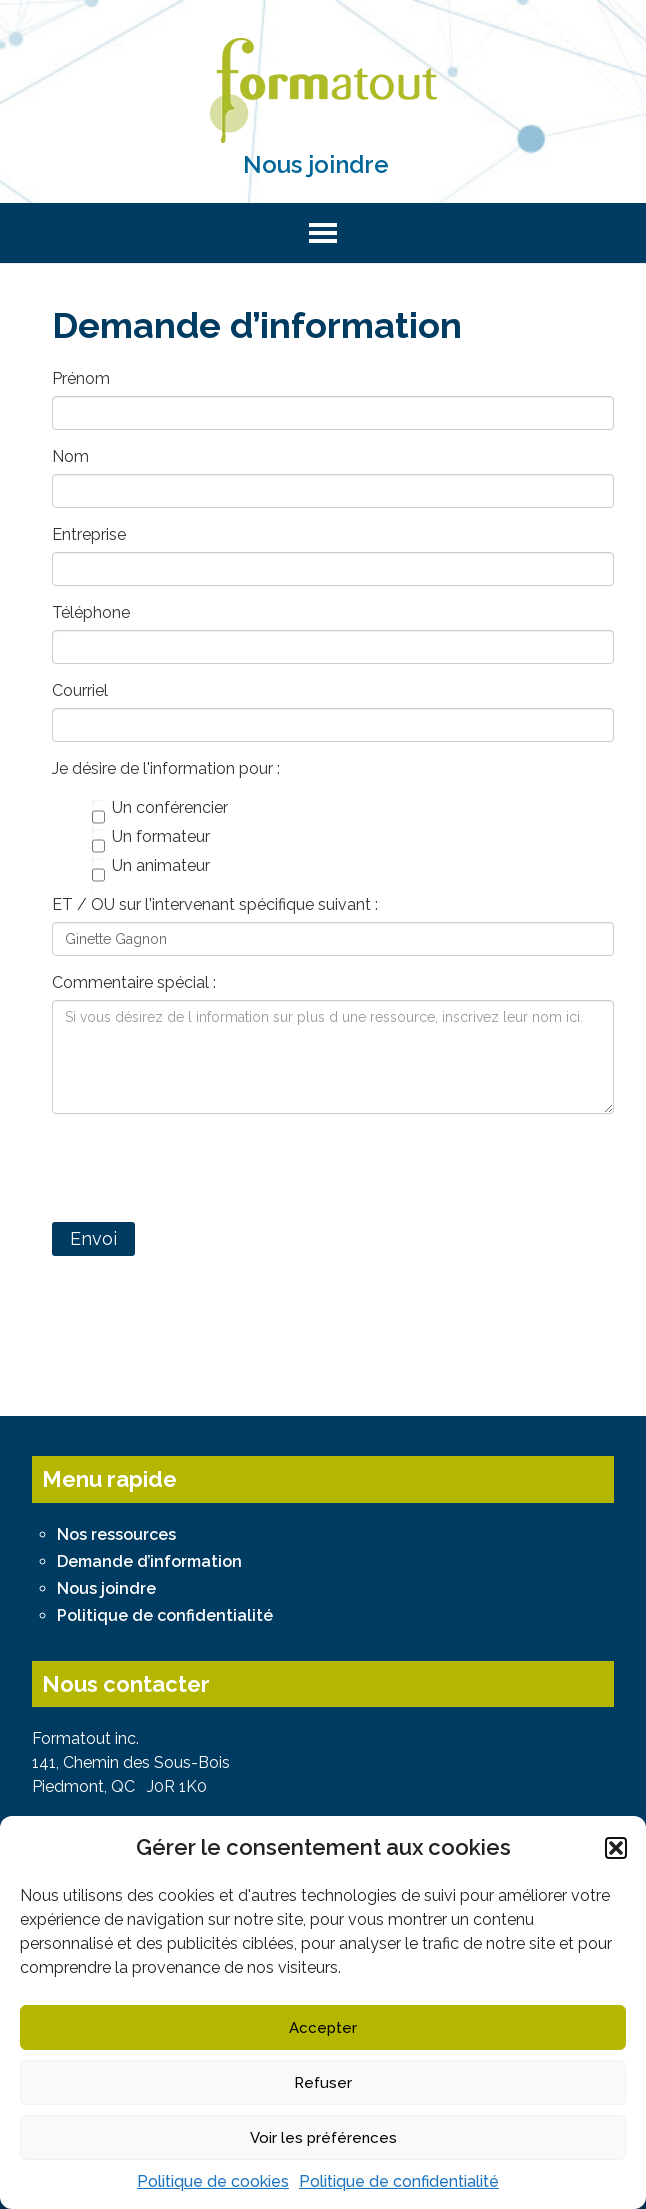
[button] (616, 1848)
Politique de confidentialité (399, 2181)
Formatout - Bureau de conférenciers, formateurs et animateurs (322, 90)
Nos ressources (116, 1534)
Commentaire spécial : (134, 982)
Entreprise (89, 534)
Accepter (323, 2028)
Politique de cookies (213, 2181)
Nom (70, 456)
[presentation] (204, 1168)
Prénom (81, 378)
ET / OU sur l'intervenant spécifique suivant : (215, 904)
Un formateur (151, 838)
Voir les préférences (323, 2138)
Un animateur (151, 867)
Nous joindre (316, 164)
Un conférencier (160, 809)
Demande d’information (149, 1561)
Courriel (80, 690)
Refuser (323, 2083)
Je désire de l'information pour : (166, 768)
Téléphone (91, 612)
